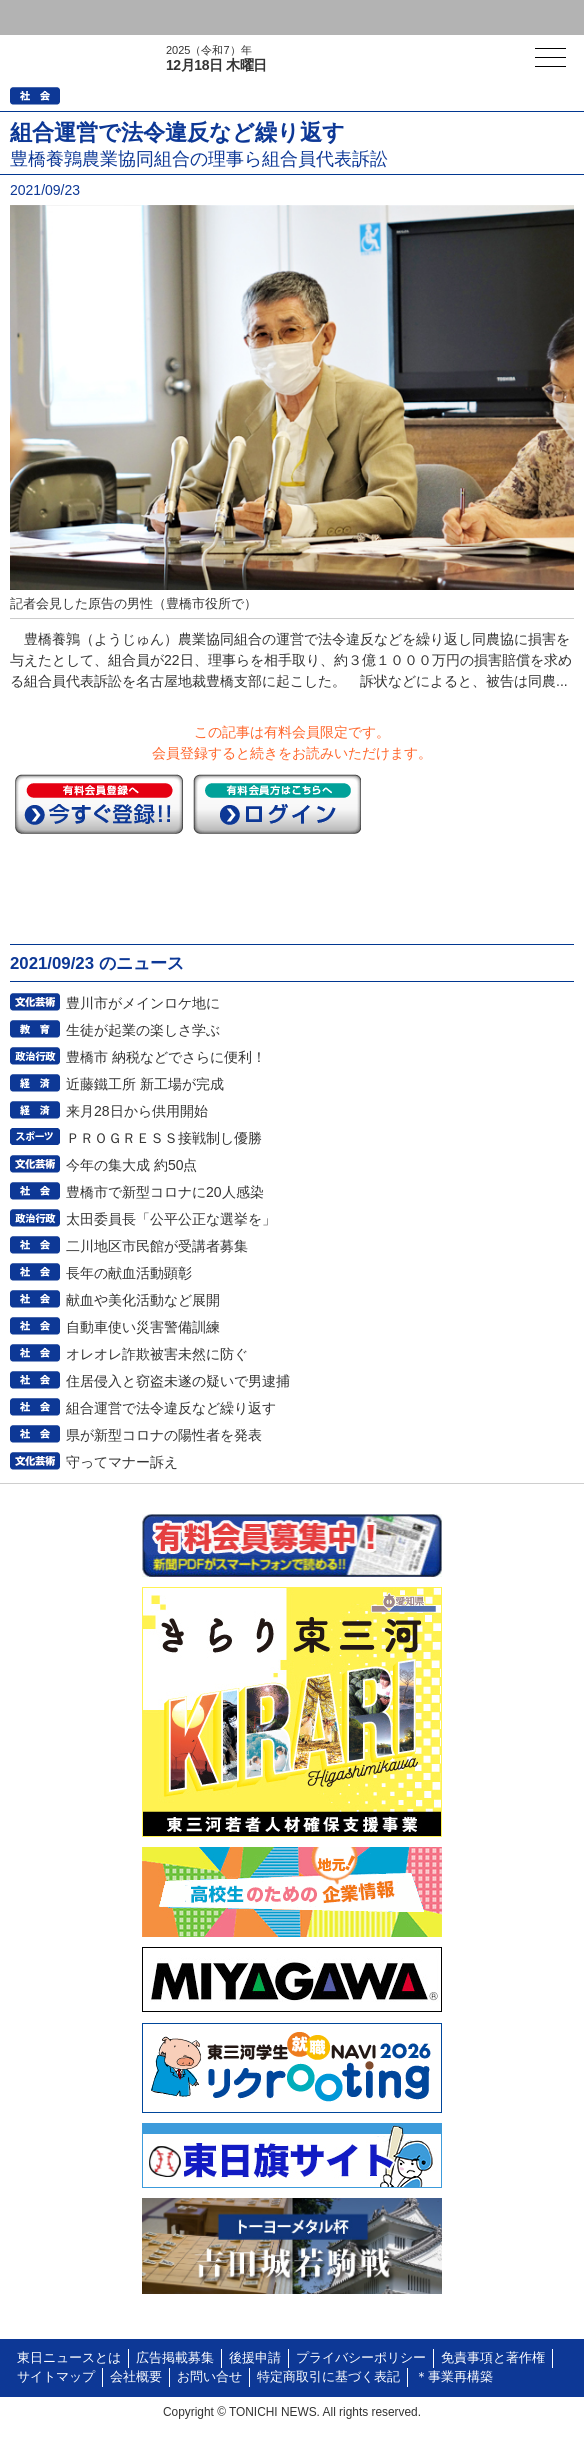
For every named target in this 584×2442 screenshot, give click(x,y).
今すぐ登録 (99, 804)
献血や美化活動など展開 (143, 1300)
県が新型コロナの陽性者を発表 (164, 1435)
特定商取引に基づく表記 (328, 2377)
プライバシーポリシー (361, 2358)
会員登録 (154, 17)
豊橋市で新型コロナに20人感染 (165, 1192)
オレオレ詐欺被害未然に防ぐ (157, 1354)
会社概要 (136, 2377)
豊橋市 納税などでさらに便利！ (166, 1057)
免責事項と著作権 (493, 2358)
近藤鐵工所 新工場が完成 (145, 1084)
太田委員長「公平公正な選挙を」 (171, 1219)
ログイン (56, 17)
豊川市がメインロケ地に (143, 1003)
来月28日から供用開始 (137, 1111)
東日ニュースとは (69, 2358)
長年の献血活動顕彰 (129, 1273)
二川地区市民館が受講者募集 (157, 1246)
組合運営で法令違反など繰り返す (171, 1408)
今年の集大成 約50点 (131, 1165)
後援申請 (255, 2358)
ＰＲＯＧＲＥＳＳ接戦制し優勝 (164, 1138)
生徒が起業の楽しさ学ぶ (143, 1030)
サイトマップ (56, 2377)
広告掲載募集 (175, 2358)
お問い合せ (209, 2377)
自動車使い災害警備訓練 (143, 1327)
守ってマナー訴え (122, 1462)
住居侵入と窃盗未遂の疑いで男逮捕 (178, 1381)
